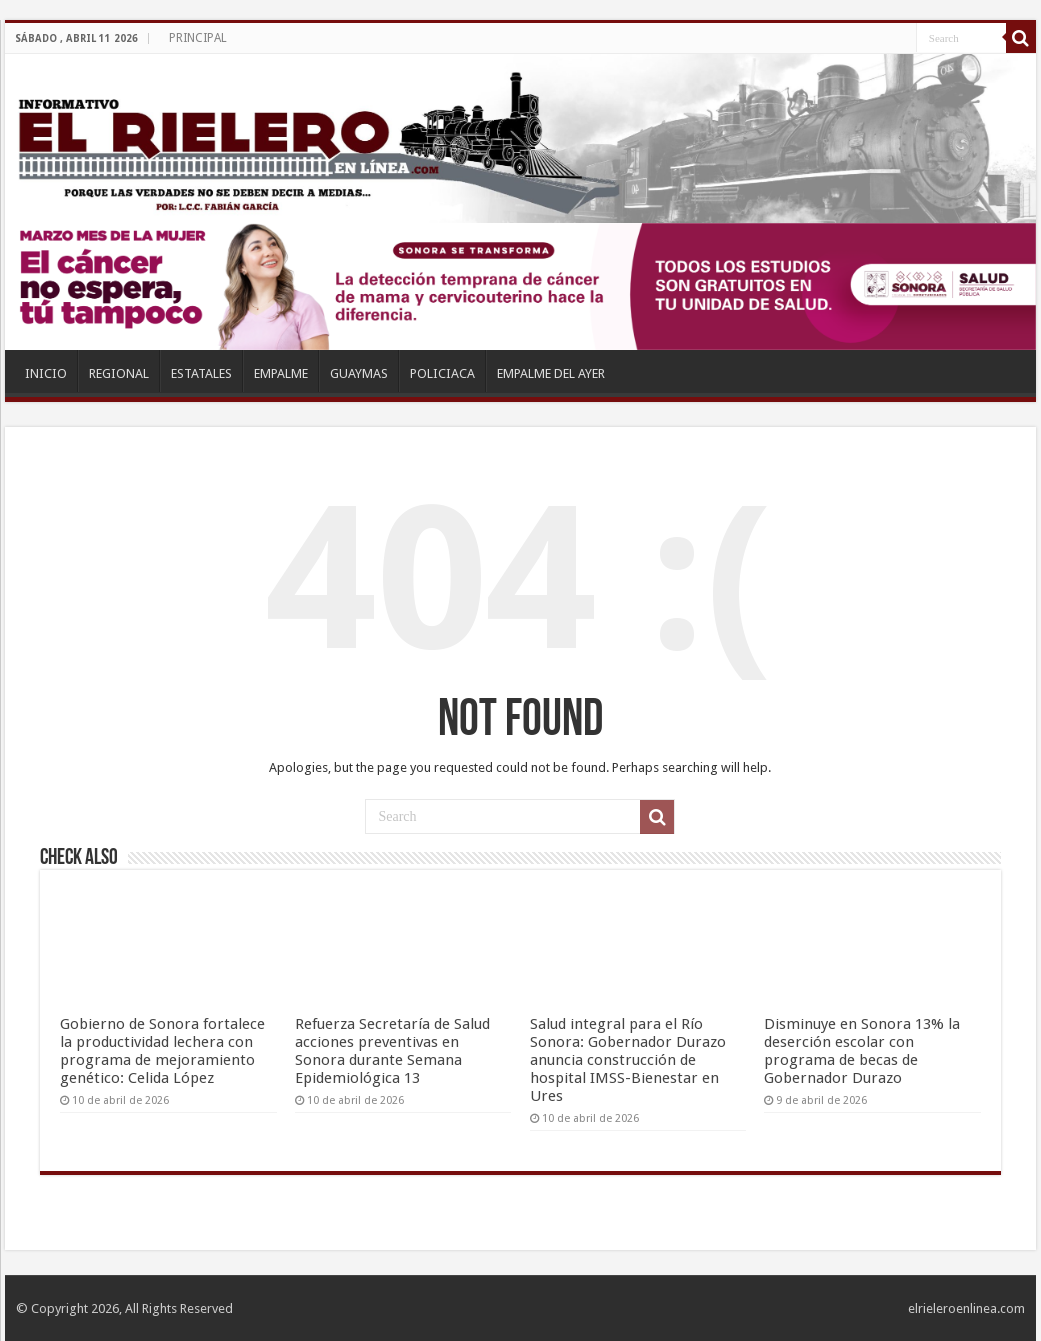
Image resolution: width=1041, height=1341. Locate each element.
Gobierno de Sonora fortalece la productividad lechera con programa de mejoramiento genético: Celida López (162, 1051)
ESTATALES (201, 373)
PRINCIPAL (198, 38)
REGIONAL (119, 373)
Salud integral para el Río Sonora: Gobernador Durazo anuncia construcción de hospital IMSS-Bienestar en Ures (628, 1060)
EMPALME (281, 373)
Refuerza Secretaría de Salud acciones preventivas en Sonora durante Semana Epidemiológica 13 (392, 1051)
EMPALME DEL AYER (551, 373)
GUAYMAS (359, 373)
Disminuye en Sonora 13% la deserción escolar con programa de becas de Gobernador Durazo (862, 1051)
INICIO (46, 373)
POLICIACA (442, 373)
